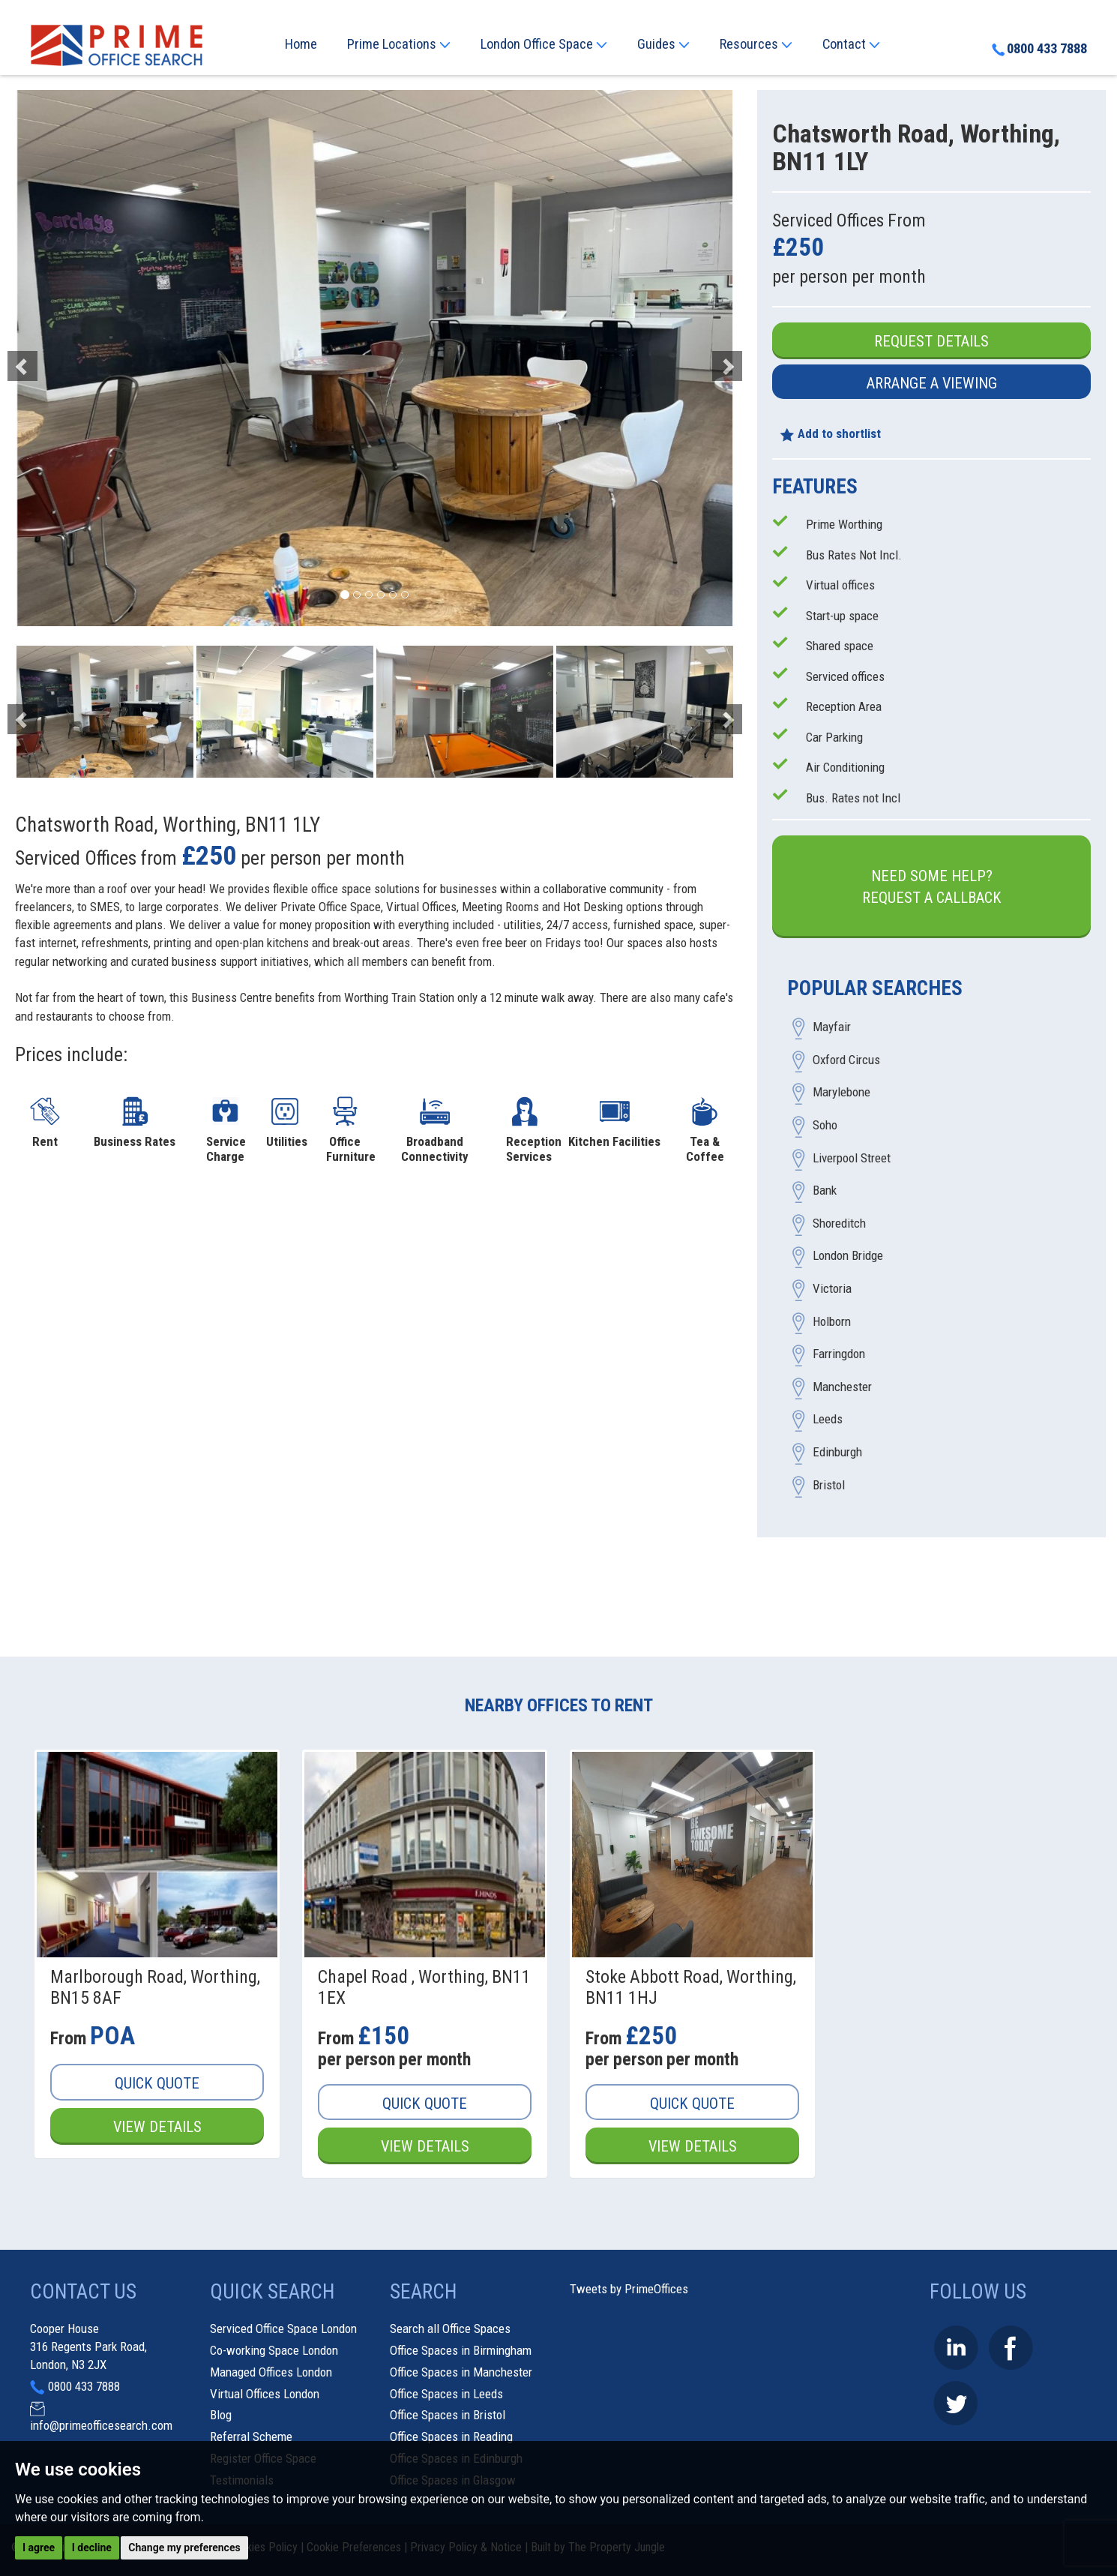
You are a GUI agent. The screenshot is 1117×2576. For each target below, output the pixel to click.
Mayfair (832, 1027)
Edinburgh (837, 1451)
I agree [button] (38, 2548)
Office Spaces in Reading (451, 2436)
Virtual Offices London (264, 2393)
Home (301, 44)
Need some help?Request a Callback (932, 887)
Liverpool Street (852, 1157)
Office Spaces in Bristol (447, 2414)
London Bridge (848, 1256)
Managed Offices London (271, 2372)
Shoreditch (839, 1223)
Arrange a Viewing (932, 383)
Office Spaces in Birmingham (461, 2350)
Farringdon (839, 1354)
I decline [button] (92, 2548)
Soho (825, 1125)
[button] (69, 358)
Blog (221, 2414)
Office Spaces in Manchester (461, 2372)
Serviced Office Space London (283, 2328)
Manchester (842, 1386)
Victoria (832, 1289)
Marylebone (841, 1092)
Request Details (931, 341)
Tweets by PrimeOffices (629, 2288)
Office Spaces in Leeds (446, 2393)
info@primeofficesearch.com (101, 2425)
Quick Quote (157, 2083)
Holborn (832, 1321)
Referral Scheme (251, 2436)
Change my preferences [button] (184, 2548)
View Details (157, 2127)
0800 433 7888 (1039, 48)
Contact (851, 44)
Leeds (828, 1419)
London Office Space (544, 44)
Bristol (829, 1484)
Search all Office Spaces (450, 2328)
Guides (663, 44)
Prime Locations (399, 44)
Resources (756, 44)
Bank (825, 1190)
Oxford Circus (846, 1059)
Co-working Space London (274, 2350)
